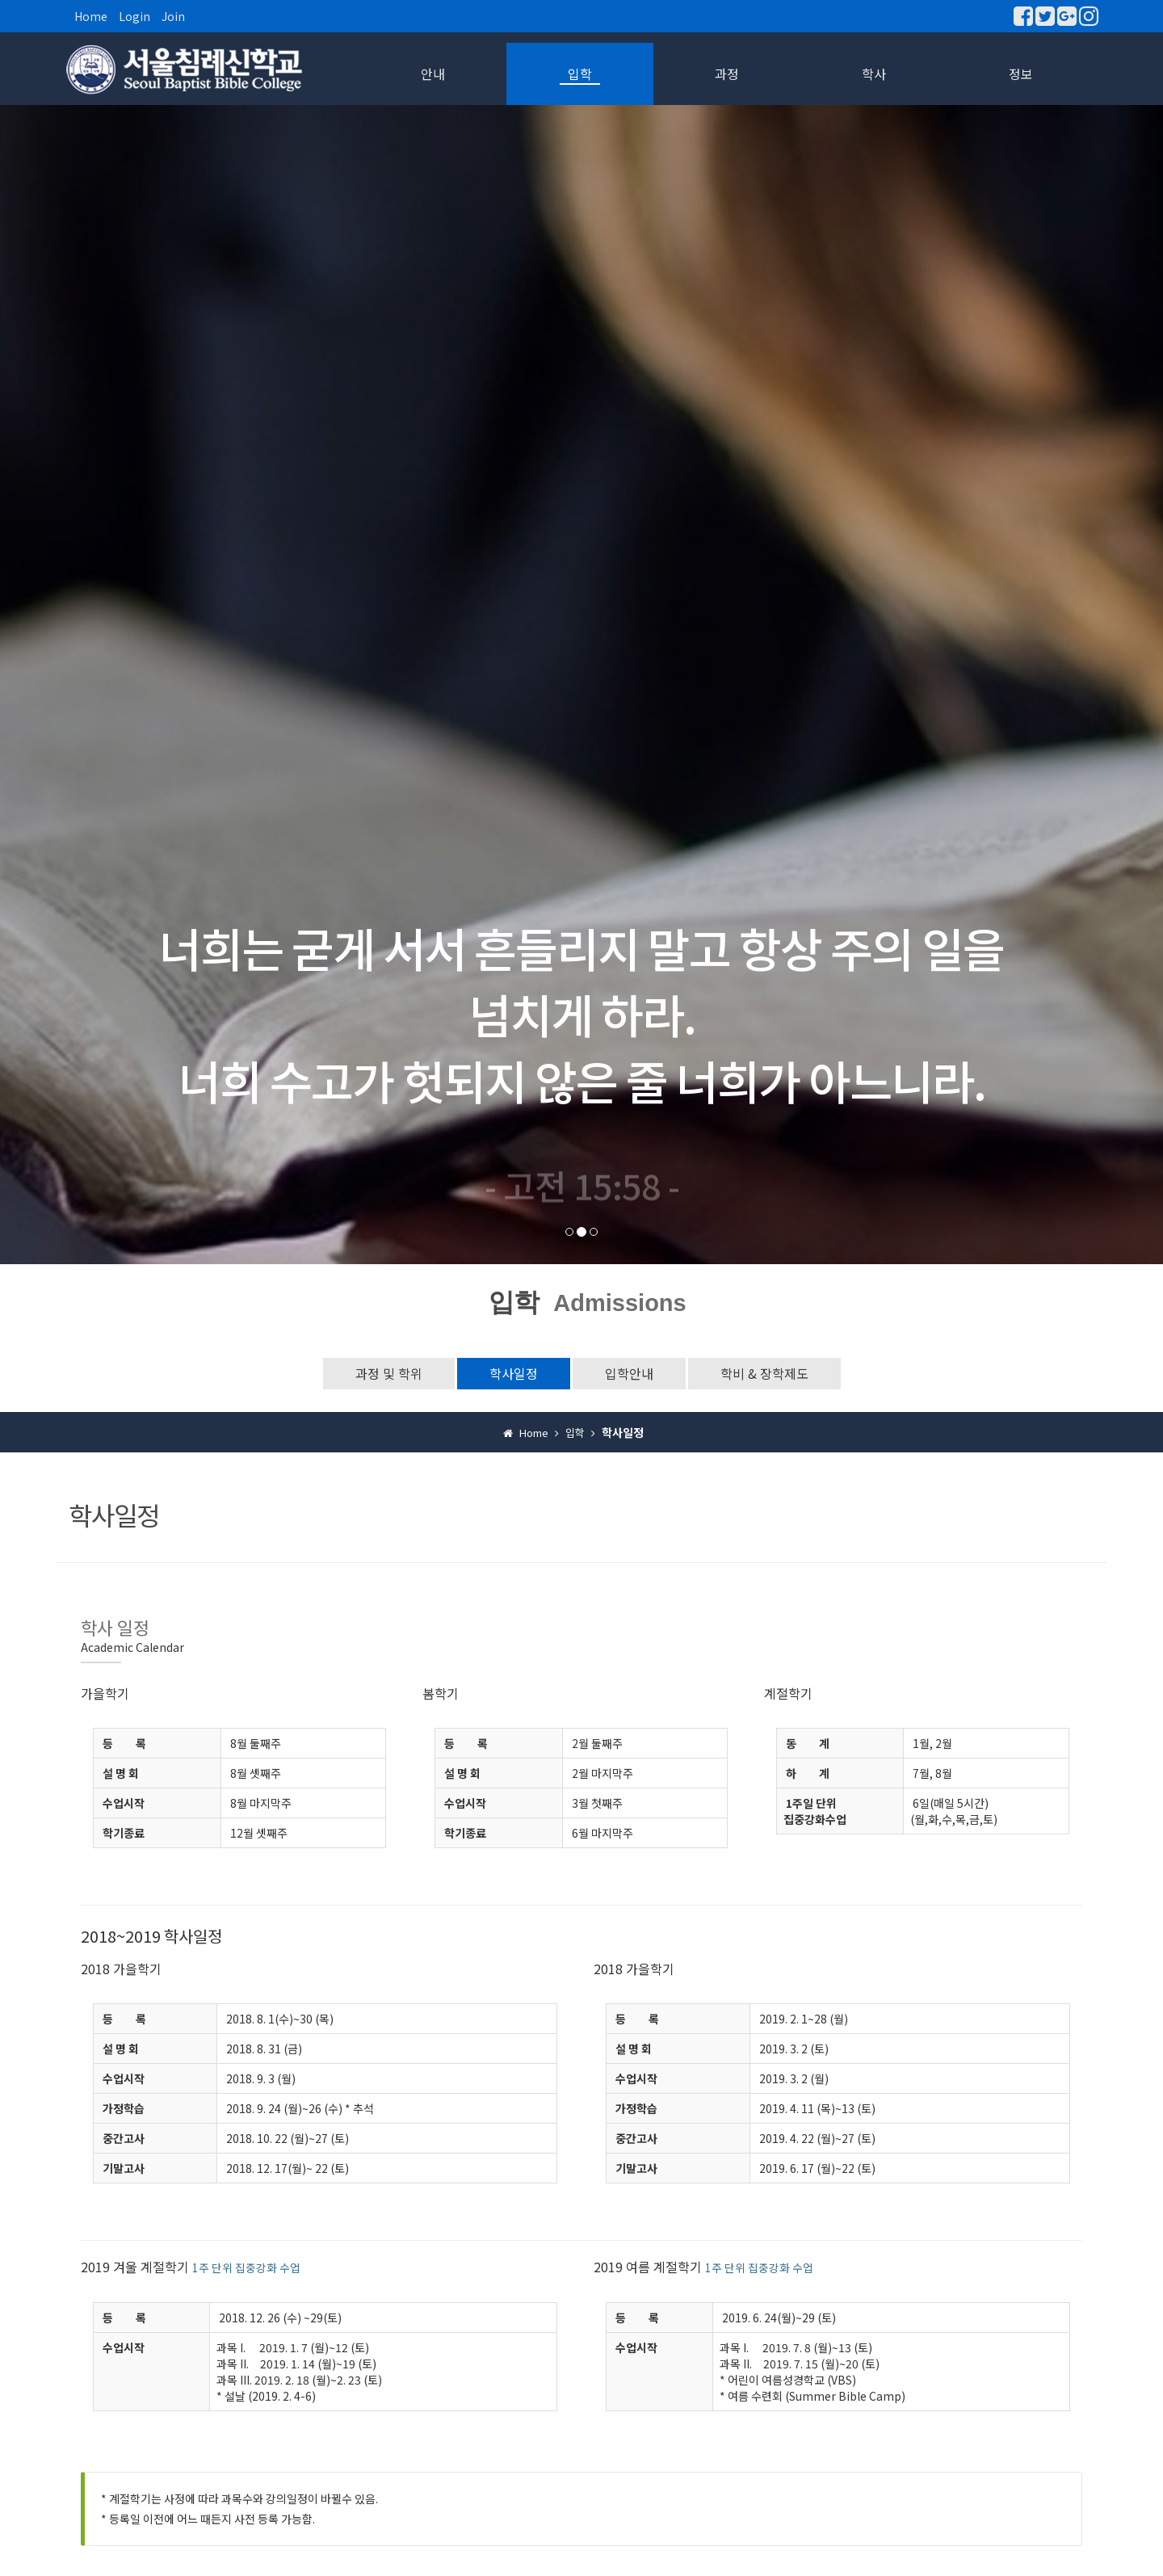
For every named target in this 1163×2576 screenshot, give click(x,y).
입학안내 (629, 1373)
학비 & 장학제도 (764, 1373)
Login (134, 16)
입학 (580, 73)
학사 (874, 73)
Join (173, 16)
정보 (1021, 73)
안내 (433, 73)
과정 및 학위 (388, 1373)
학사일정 (513, 1373)
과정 (727, 73)
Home (90, 16)
